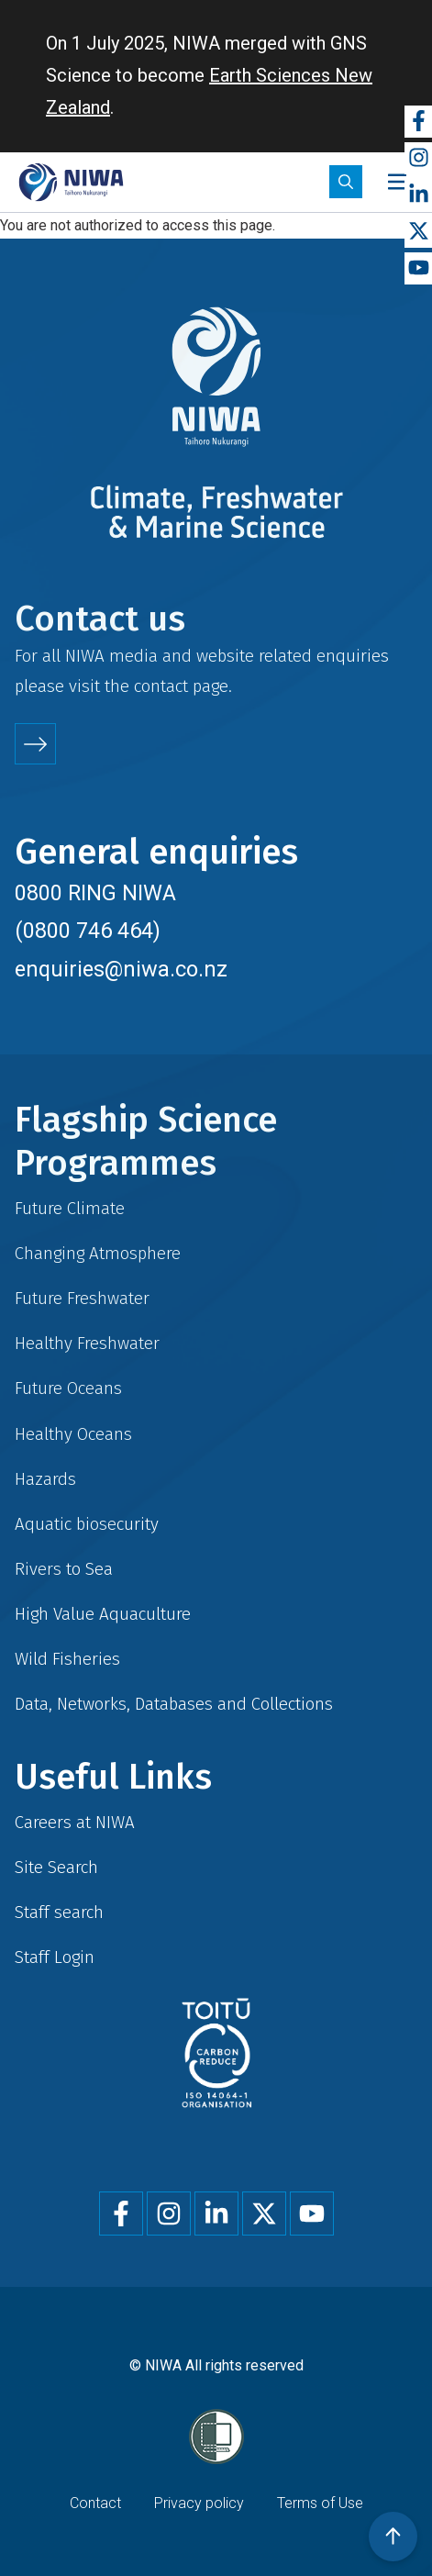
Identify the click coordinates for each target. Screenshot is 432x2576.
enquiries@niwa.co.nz (121, 969)
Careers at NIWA (75, 1822)
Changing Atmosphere (98, 1253)
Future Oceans (68, 1388)
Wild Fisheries (67, 1658)
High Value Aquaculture (103, 1613)
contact (161, 686)
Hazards (45, 1478)
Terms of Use (320, 2503)
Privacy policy (199, 2503)
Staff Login (54, 1957)
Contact (95, 2503)
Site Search (56, 1867)
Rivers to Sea (64, 1568)
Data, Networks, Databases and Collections (174, 1703)
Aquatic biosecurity (87, 1523)
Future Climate (70, 1208)
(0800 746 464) (88, 930)
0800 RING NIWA (95, 893)
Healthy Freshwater (87, 1343)
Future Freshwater (82, 1298)
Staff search (59, 1912)
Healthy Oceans (73, 1433)
